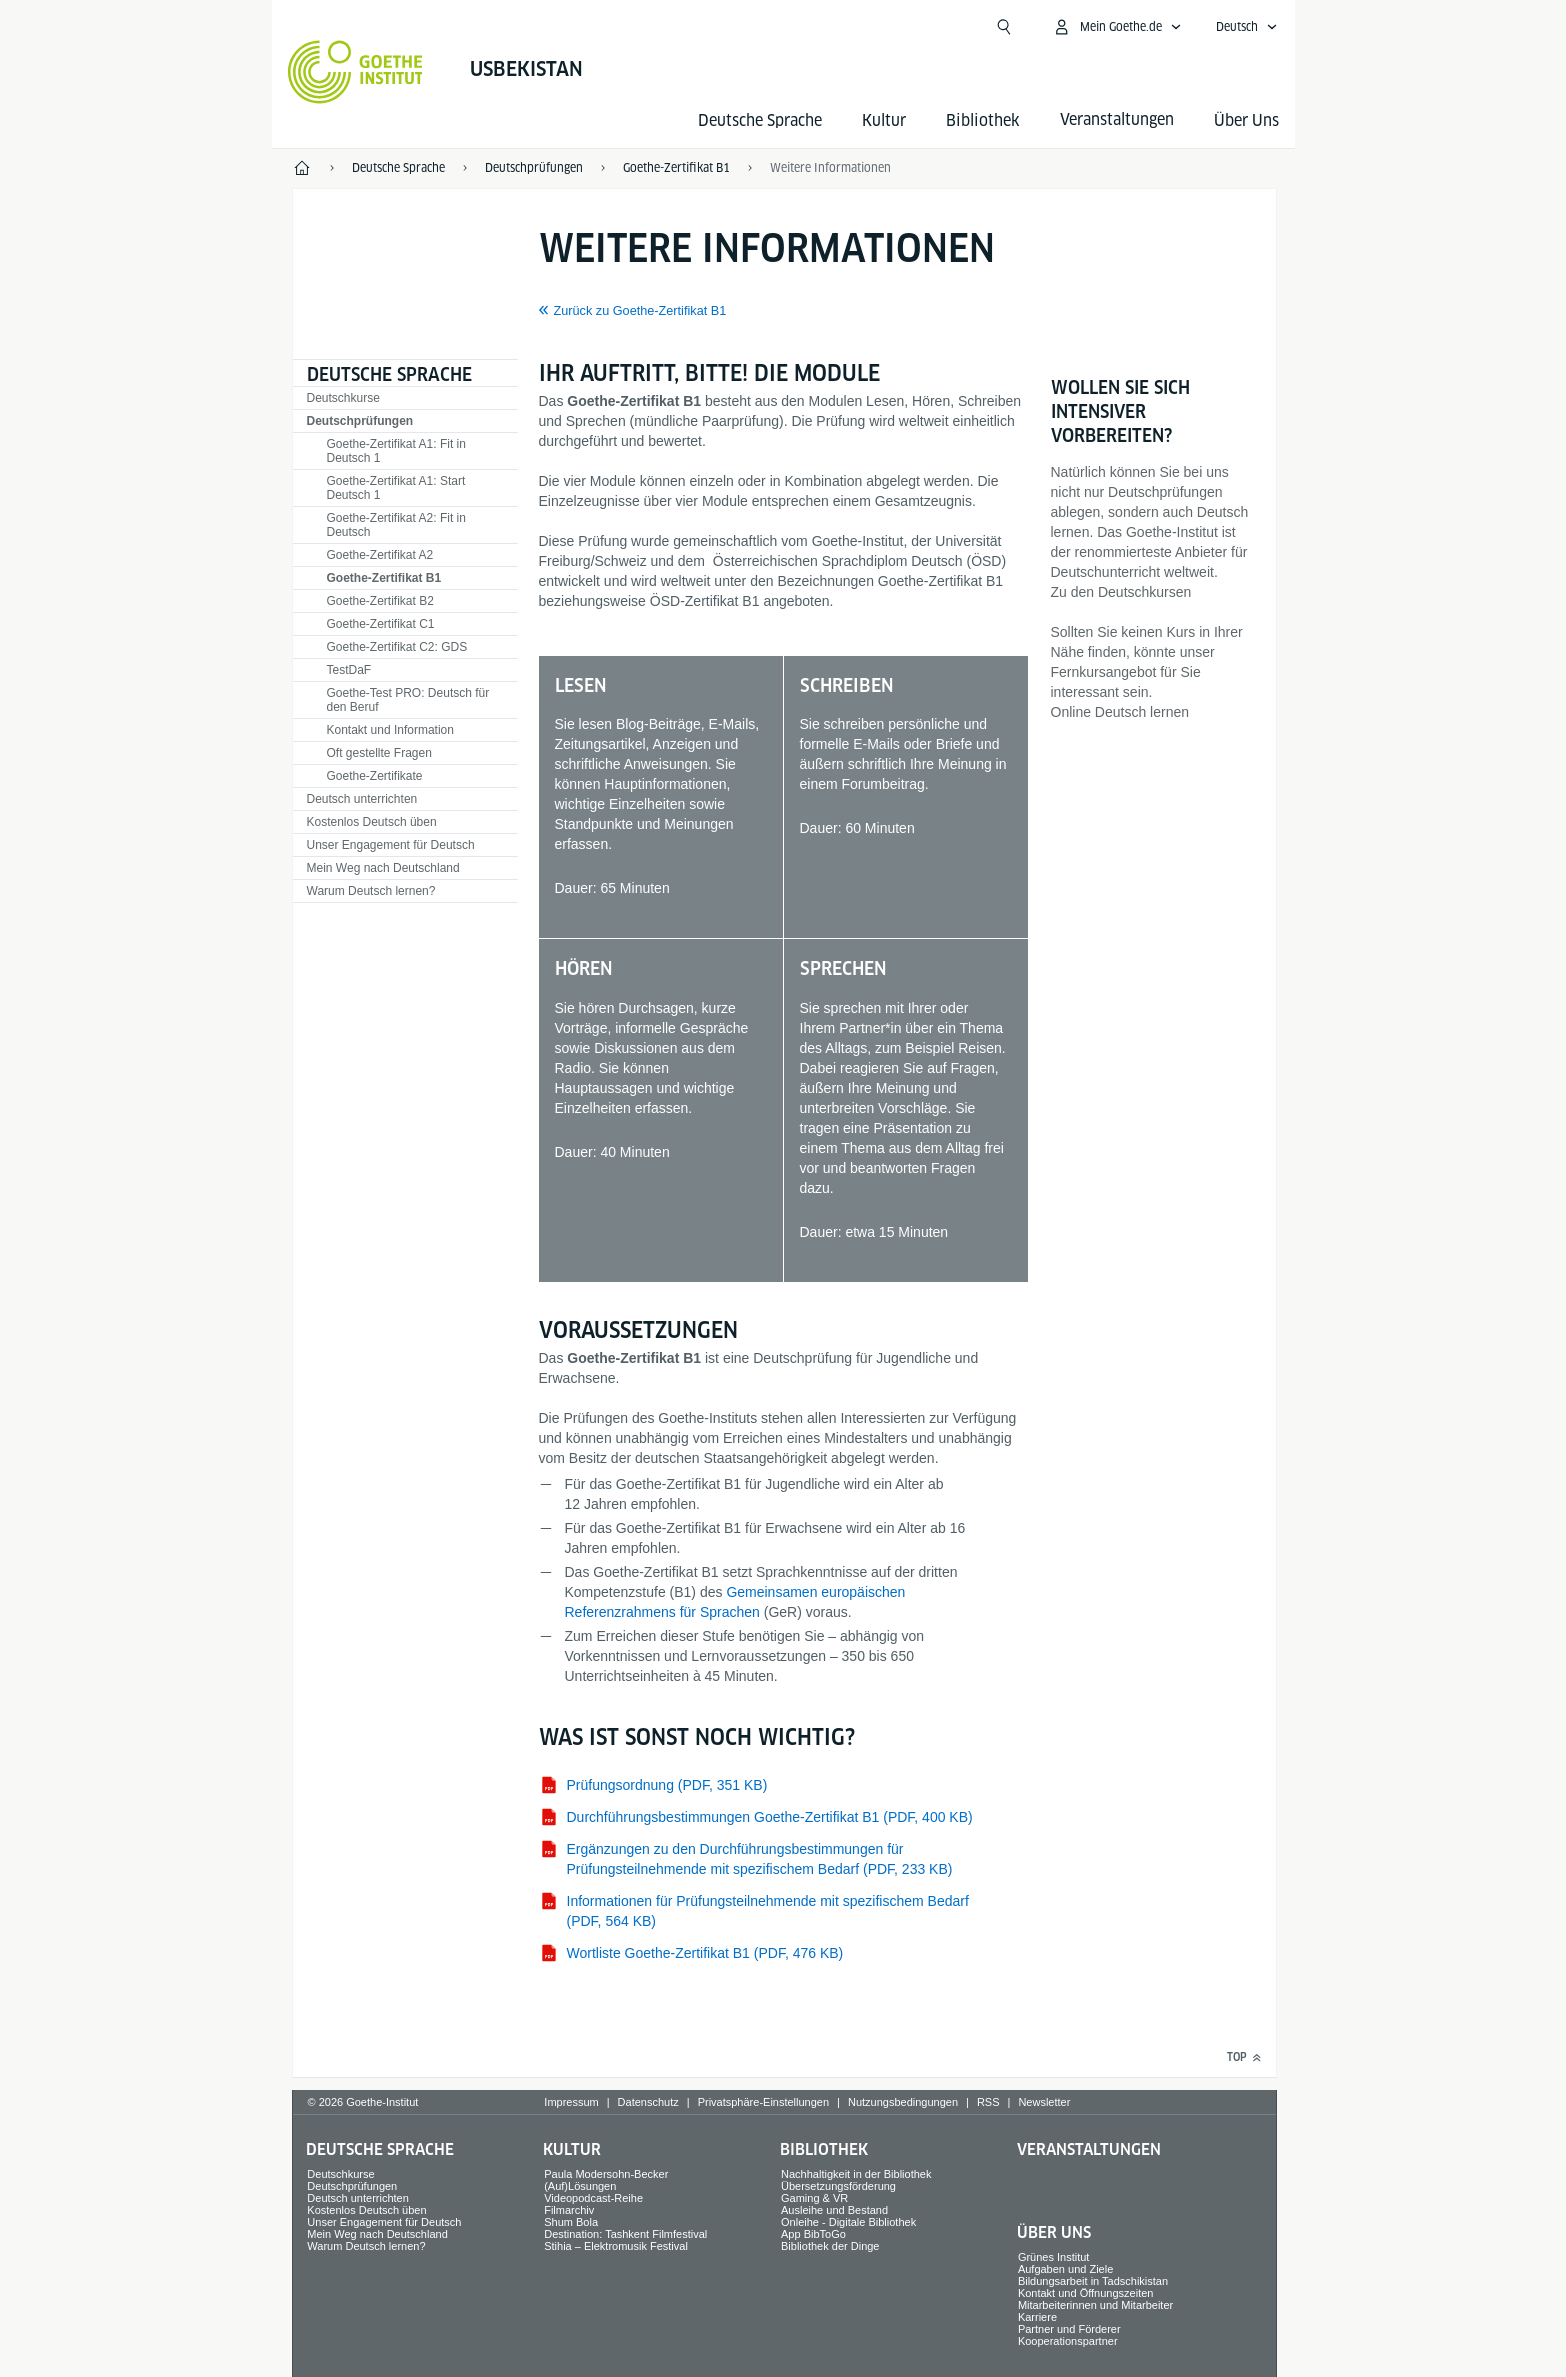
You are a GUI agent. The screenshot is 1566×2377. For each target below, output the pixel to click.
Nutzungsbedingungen (903, 2102)
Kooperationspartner (1068, 2341)
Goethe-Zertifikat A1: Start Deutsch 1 (396, 488)
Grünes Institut (1054, 2257)
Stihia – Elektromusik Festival (616, 2246)
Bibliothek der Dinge (830, 2246)
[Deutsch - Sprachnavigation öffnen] (1247, 27)
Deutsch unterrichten (362, 799)
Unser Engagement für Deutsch (391, 845)
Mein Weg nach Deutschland (383, 868)
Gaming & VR (814, 2198)
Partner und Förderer (1069, 2329)
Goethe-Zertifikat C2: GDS (397, 647)
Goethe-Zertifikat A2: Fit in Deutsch (396, 525)
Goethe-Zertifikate (375, 776)
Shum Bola (571, 2222)
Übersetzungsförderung (838, 2186)
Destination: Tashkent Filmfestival (625, 2234)
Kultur (884, 120)
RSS (988, 2102)
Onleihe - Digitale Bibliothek (848, 2222)
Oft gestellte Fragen (379, 753)
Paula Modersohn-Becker (606, 2174)
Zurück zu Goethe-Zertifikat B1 (640, 311)
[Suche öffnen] (1004, 27)
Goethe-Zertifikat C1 (381, 624)
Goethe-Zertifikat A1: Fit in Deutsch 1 (396, 451)
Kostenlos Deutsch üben (372, 822)
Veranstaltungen (1089, 2149)
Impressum (571, 2102)
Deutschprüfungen (360, 421)
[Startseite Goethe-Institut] (355, 72)
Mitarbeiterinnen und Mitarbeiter (1095, 2305)
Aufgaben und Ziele (1065, 2269)
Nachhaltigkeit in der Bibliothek (856, 2174)
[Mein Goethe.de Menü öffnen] (1117, 27)
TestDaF (349, 670)
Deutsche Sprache (760, 120)
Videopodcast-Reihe (593, 2198)
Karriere (1037, 2317)
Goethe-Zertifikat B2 (380, 601)
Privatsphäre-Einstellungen (763, 2102)
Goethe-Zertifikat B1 (384, 578)
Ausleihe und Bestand (834, 2210)
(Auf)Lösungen (580, 2186)
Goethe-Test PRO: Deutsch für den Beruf (408, 700)
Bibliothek (983, 120)
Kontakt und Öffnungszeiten (1086, 2293)
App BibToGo (813, 2234)
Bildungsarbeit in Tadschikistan (1093, 2281)
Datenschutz (648, 2102)
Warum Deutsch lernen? (371, 891)
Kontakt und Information (390, 730)
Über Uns (1246, 120)
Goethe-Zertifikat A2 (380, 555)
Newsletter (1044, 2102)
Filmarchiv (569, 2210)
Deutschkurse (343, 398)
